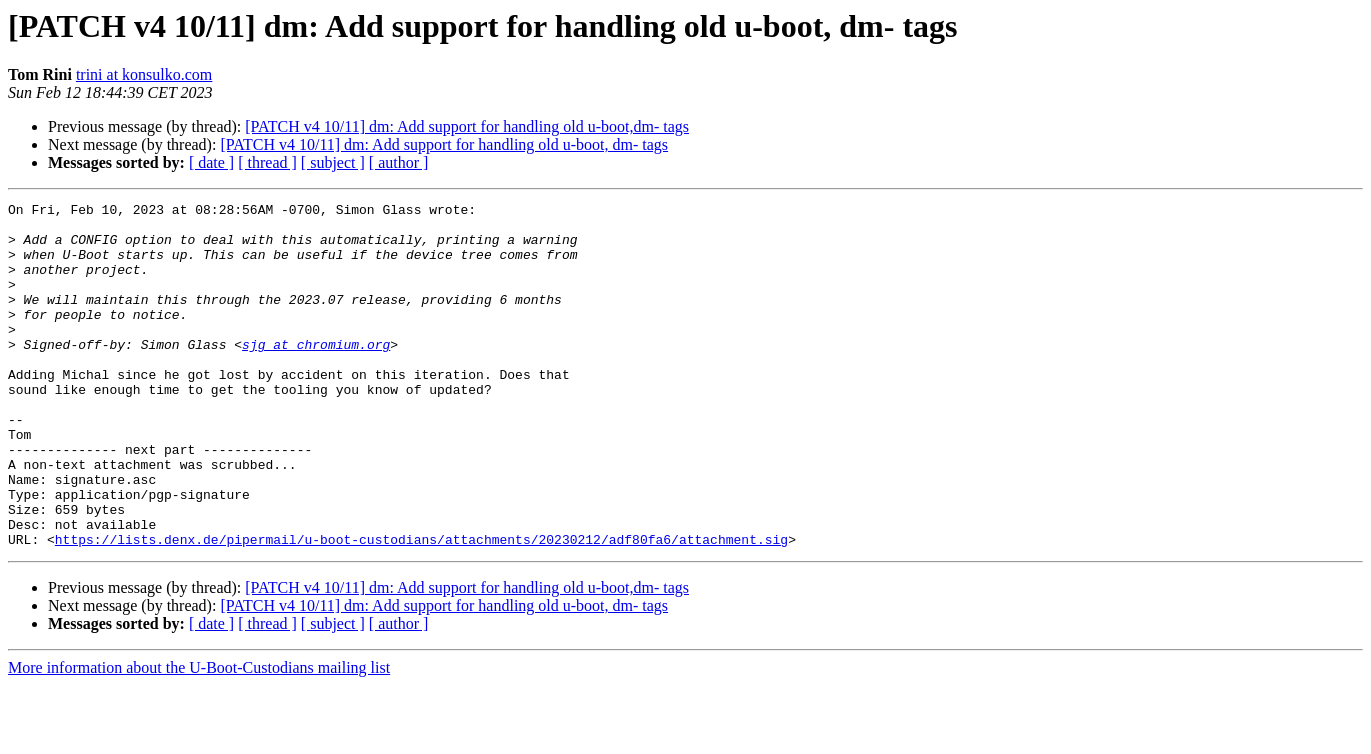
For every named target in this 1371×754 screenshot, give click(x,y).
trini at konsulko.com (144, 74)
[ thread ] (267, 162)
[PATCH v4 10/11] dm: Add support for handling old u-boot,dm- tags (467, 126)
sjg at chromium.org (316, 374)
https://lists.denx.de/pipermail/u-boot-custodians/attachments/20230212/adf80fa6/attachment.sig (421, 608)
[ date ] (211, 162)
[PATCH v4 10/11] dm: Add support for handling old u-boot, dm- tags (444, 144)
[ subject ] (333, 162)
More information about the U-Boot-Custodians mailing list (199, 736)
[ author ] (399, 162)
